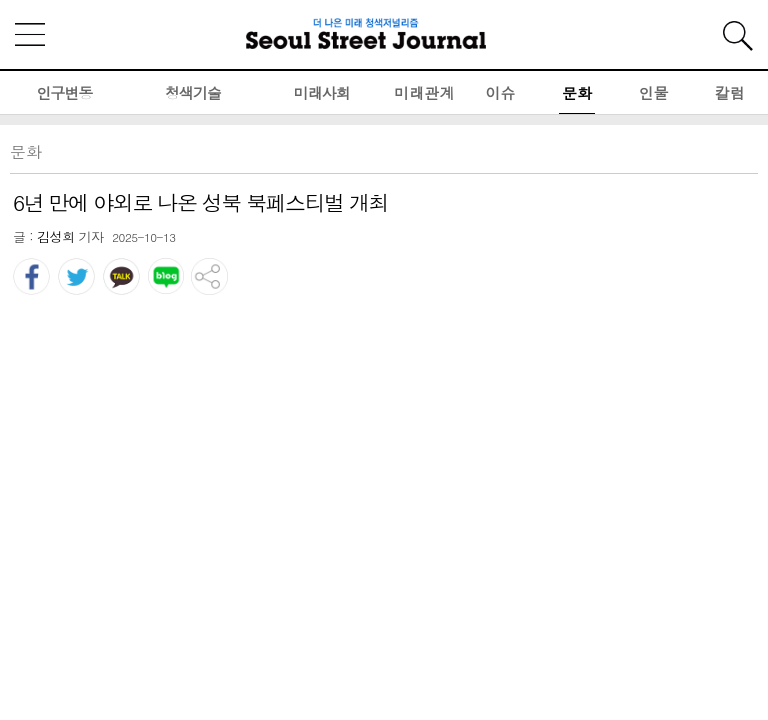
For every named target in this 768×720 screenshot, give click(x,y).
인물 (653, 92)
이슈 (501, 92)
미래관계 (424, 92)
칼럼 (730, 92)
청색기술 (193, 92)
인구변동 (64, 92)
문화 (577, 92)
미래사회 (322, 92)
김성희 (56, 236)
